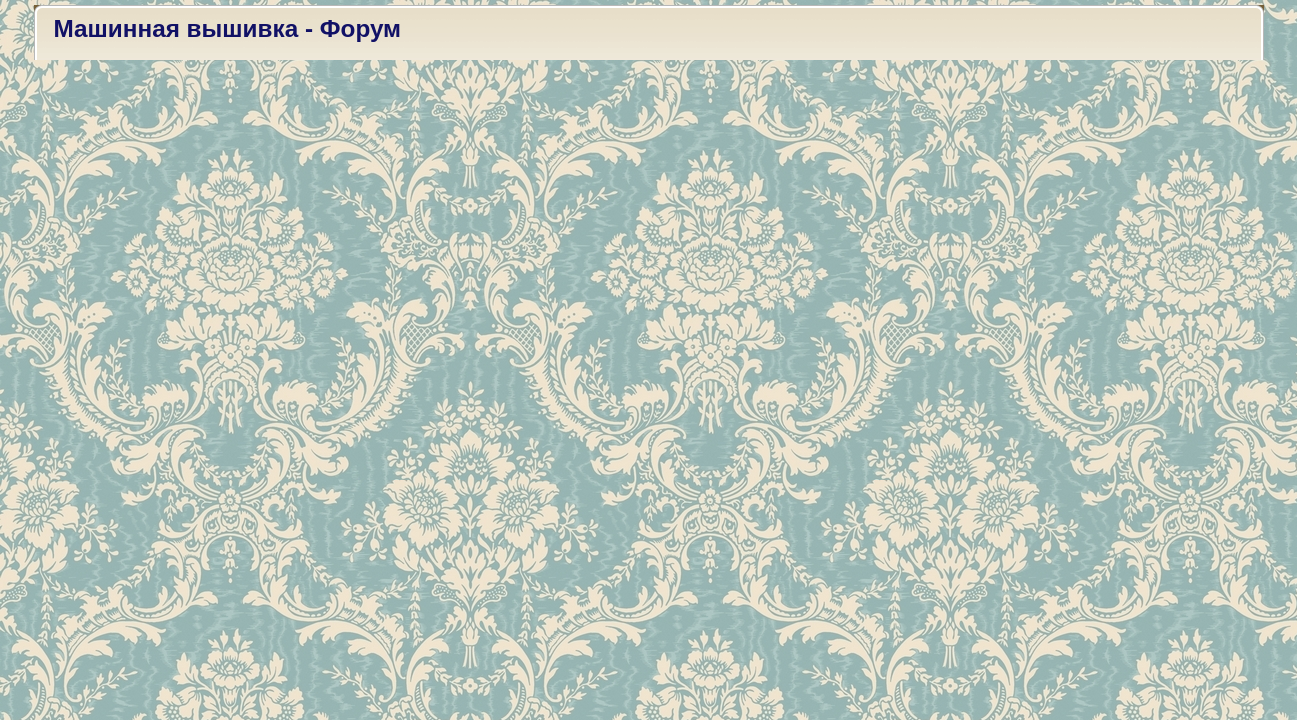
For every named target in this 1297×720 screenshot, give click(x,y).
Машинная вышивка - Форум (228, 28)
